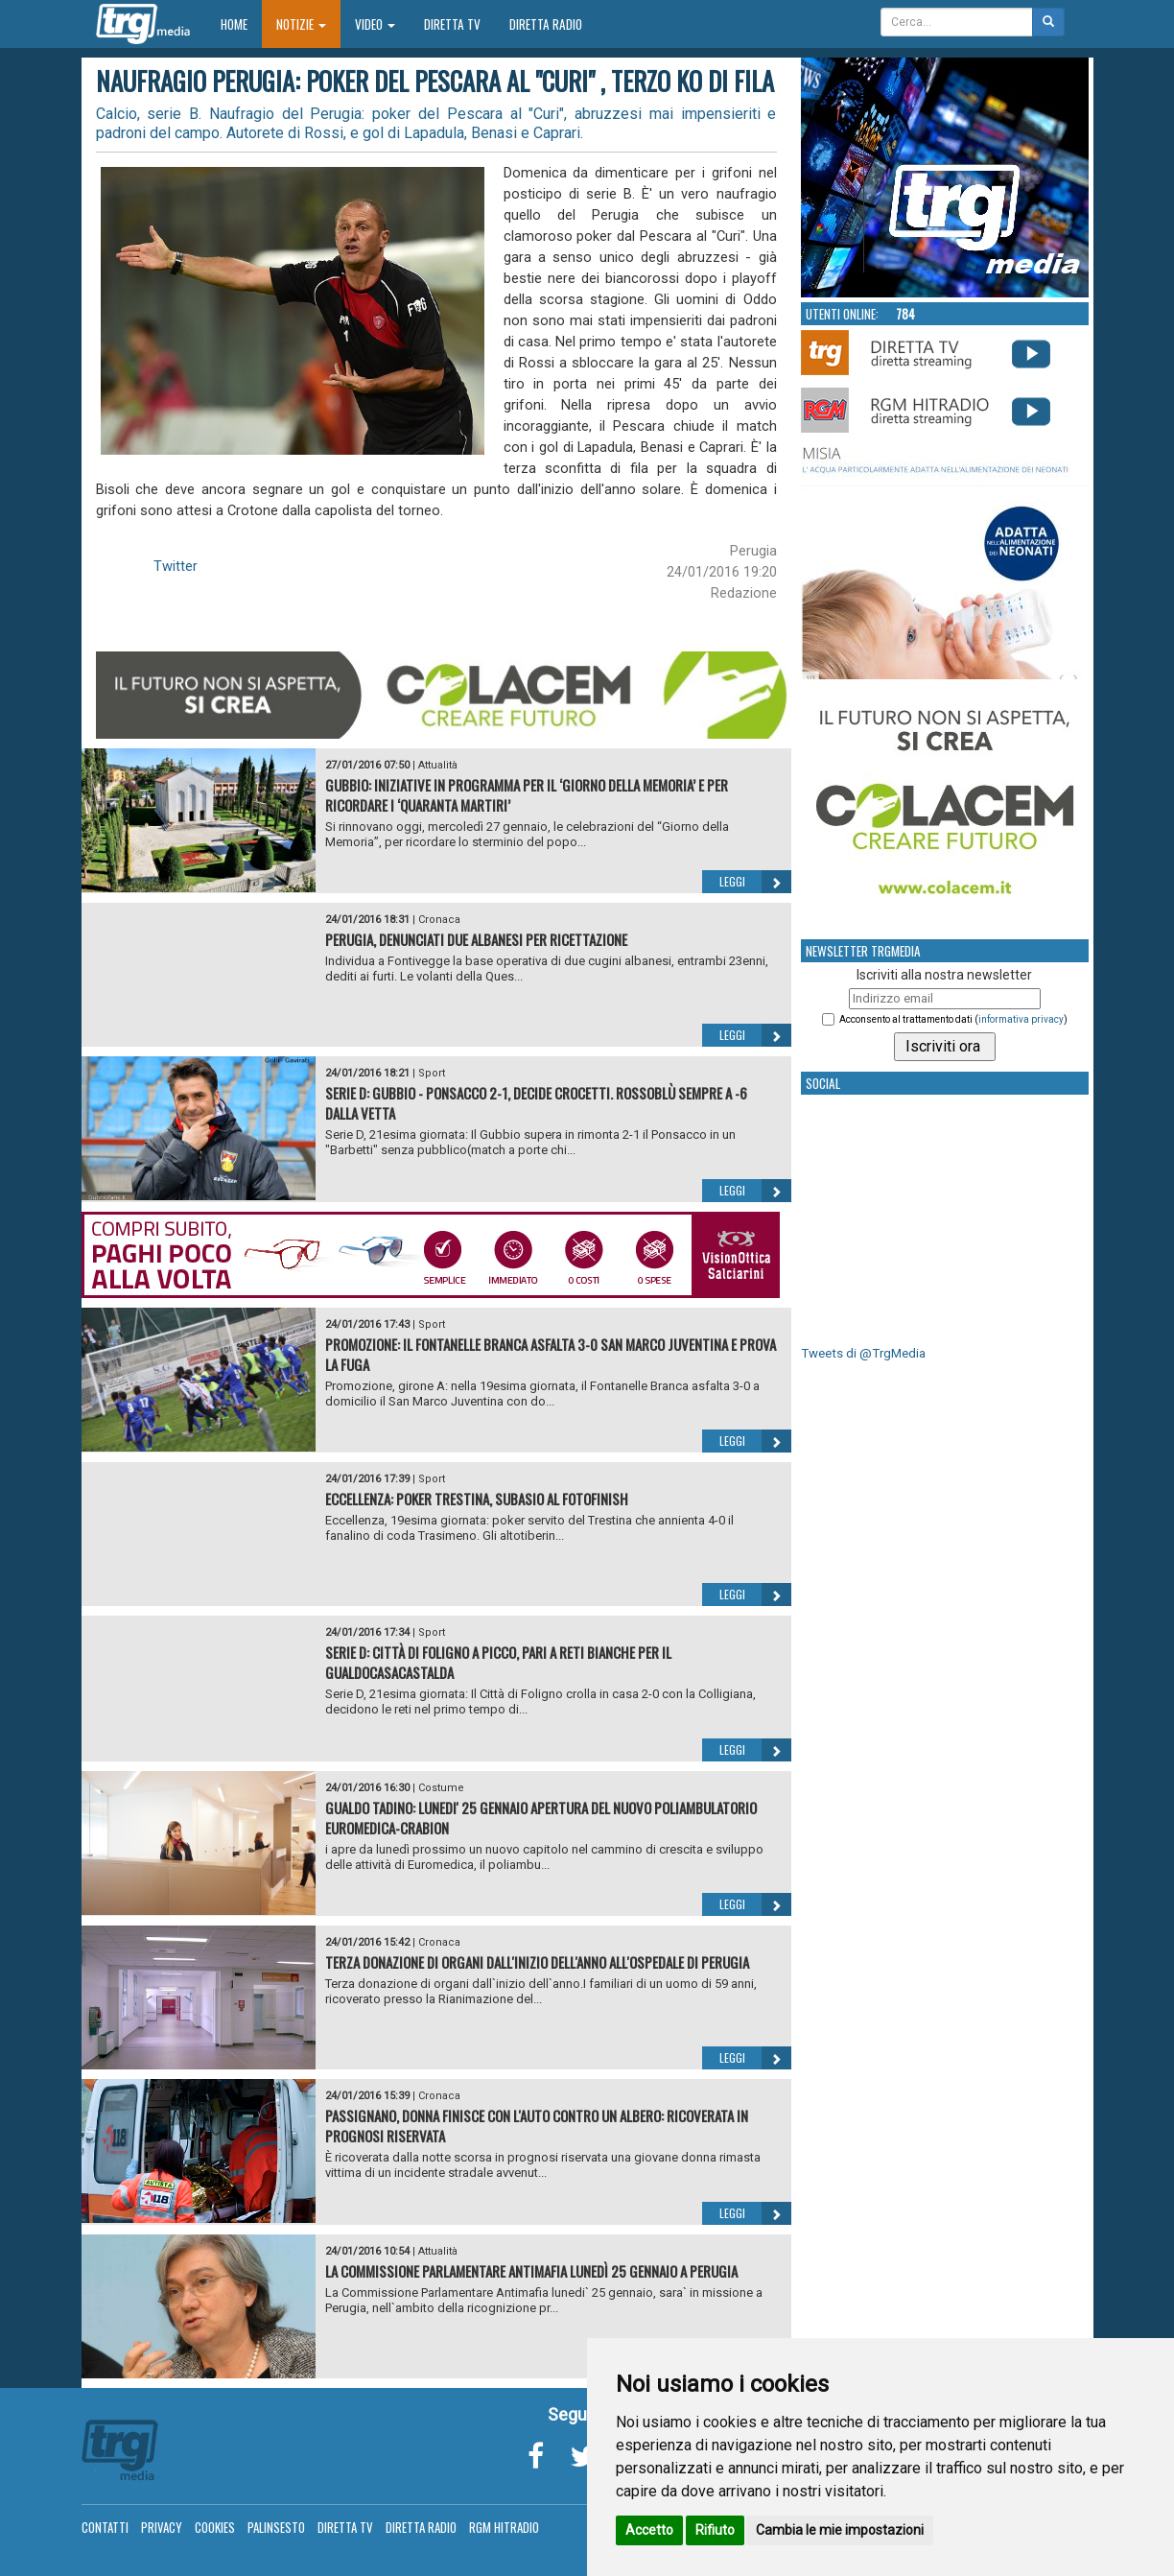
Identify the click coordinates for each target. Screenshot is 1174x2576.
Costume (441, 1788)
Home (241, 23)
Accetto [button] (649, 2530)
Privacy (161, 2527)
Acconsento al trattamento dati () (953, 1019)
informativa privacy (1021, 1019)
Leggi (755, 881)
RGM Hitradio (504, 2527)
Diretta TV (452, 24)
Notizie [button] (301, 24)
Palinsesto (276, 2527)
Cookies (215, 2527)
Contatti (105, 2527)
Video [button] (375, 24)
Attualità (438, 765)
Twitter (175, 566)
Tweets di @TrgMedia (863, 1353)
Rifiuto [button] (715, 2530)
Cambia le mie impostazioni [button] (840, 2530)
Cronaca (439, 919)
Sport (431, 1073)
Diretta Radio (545, 24)
